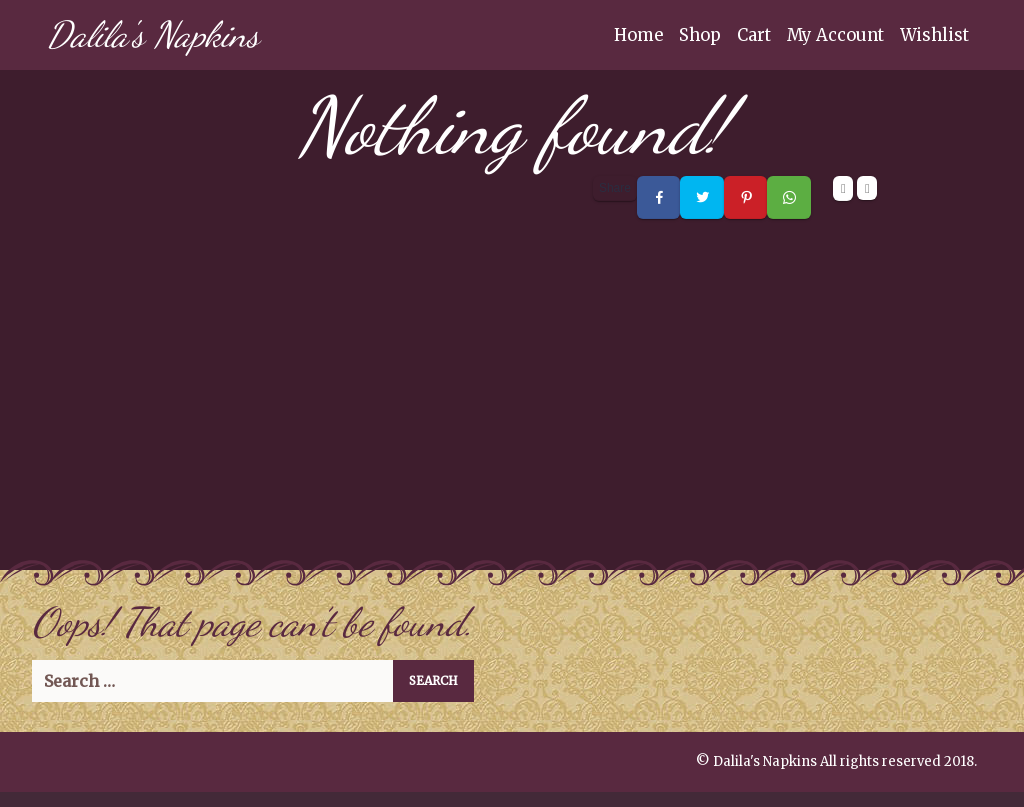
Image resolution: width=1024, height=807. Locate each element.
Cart (754, 35)
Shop (700, 35)
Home (638, 35)
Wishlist (934, 35)
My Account (835, 35)
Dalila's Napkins (153, 34)
